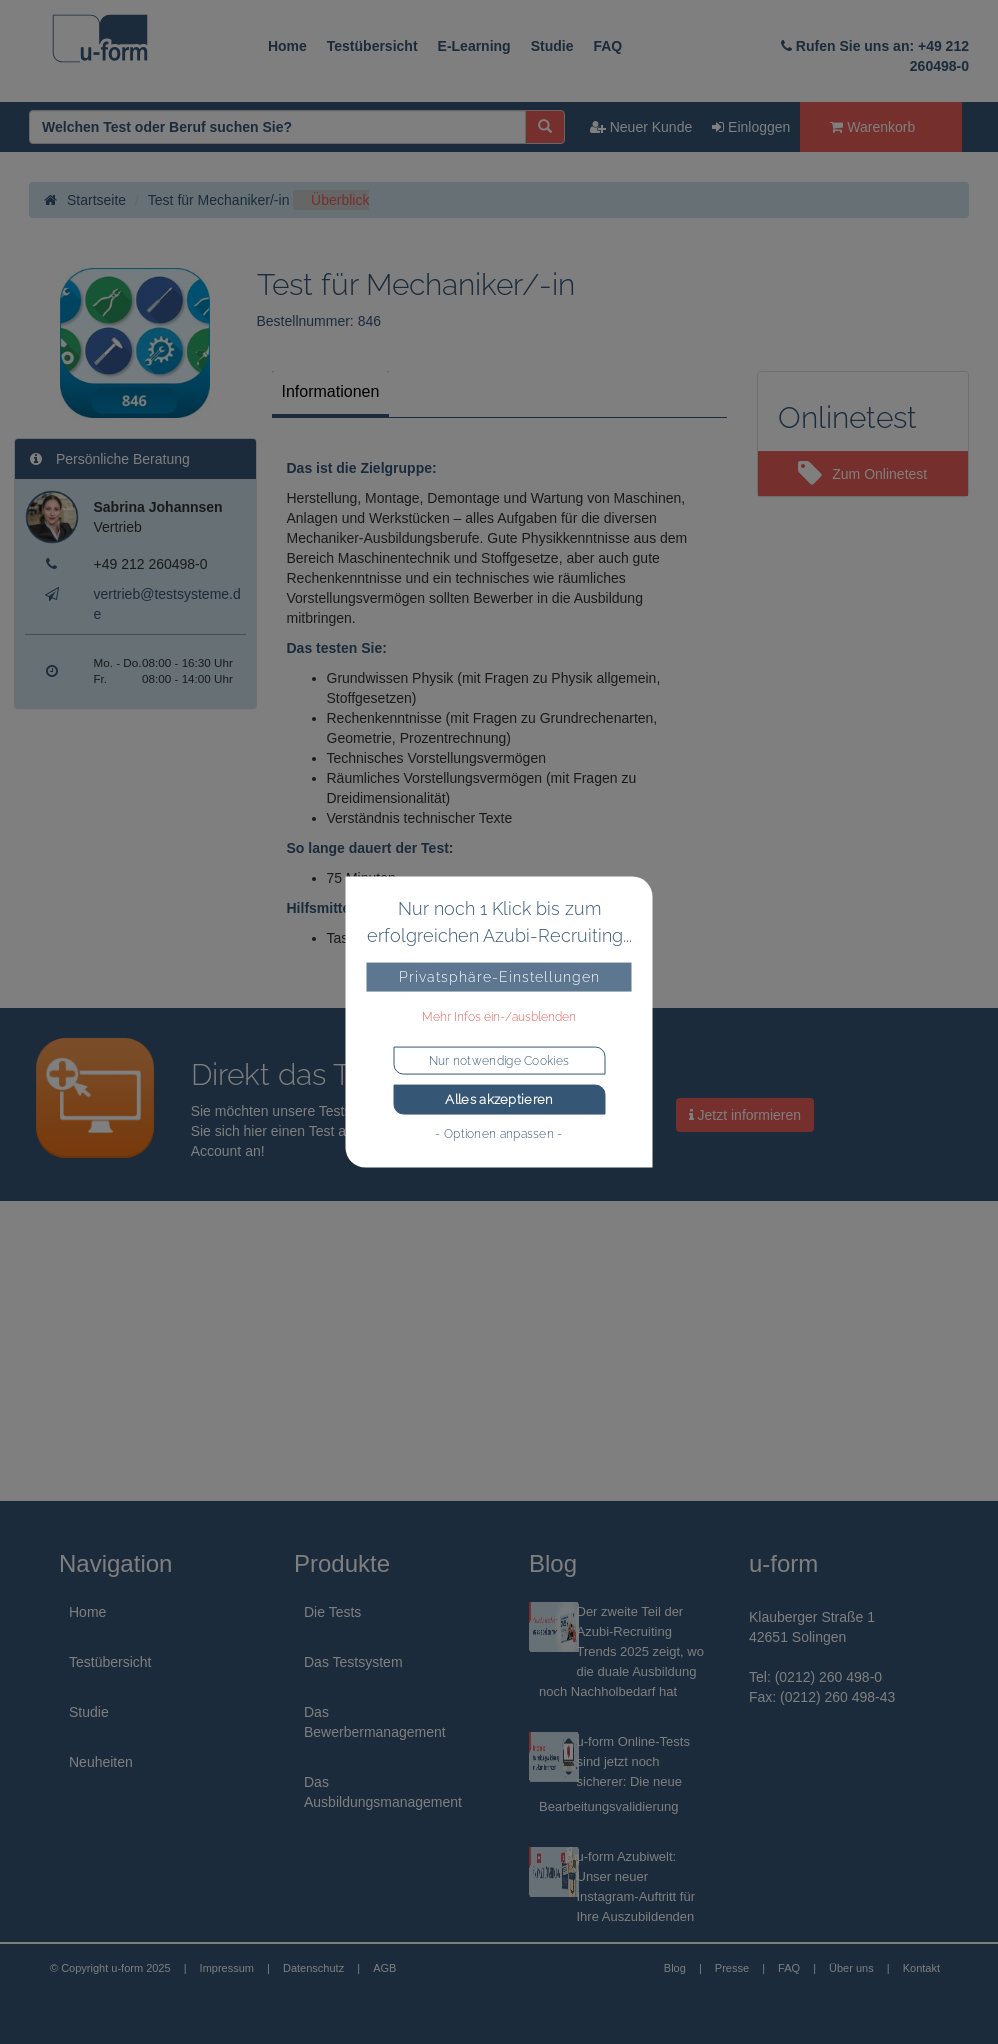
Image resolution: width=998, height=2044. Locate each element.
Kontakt (921, 1968)
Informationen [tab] (331, 391)
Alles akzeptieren (498, 1099)
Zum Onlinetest (862, 474)
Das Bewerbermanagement (375, 1722)
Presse (732, 1968)
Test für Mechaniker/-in (219, 200)
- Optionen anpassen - (498, 1133)
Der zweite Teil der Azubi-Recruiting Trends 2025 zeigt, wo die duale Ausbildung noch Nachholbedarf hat (621, 1651)
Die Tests (332, 1612)
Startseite (85, 200)
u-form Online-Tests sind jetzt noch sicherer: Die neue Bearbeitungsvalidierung (614, 1774)
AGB (384, 1968)
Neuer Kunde (641, 127)
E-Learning (474, 46)
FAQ (607, 46)
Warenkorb (872, 127)
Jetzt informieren (745, 1115)
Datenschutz (313, 1968)
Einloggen (751, 127)
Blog (675, 1968)
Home (287, 46)
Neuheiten (101, 1762)
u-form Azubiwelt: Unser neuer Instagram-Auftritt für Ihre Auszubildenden (636, 1886)
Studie (552, 46)
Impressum (227, 1968)
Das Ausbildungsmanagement (383, 1792)
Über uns (851, 1968)
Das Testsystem (353, 1662)
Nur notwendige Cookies (499, 1061)
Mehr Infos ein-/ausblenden (499, 1017)
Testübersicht (372, 46)
